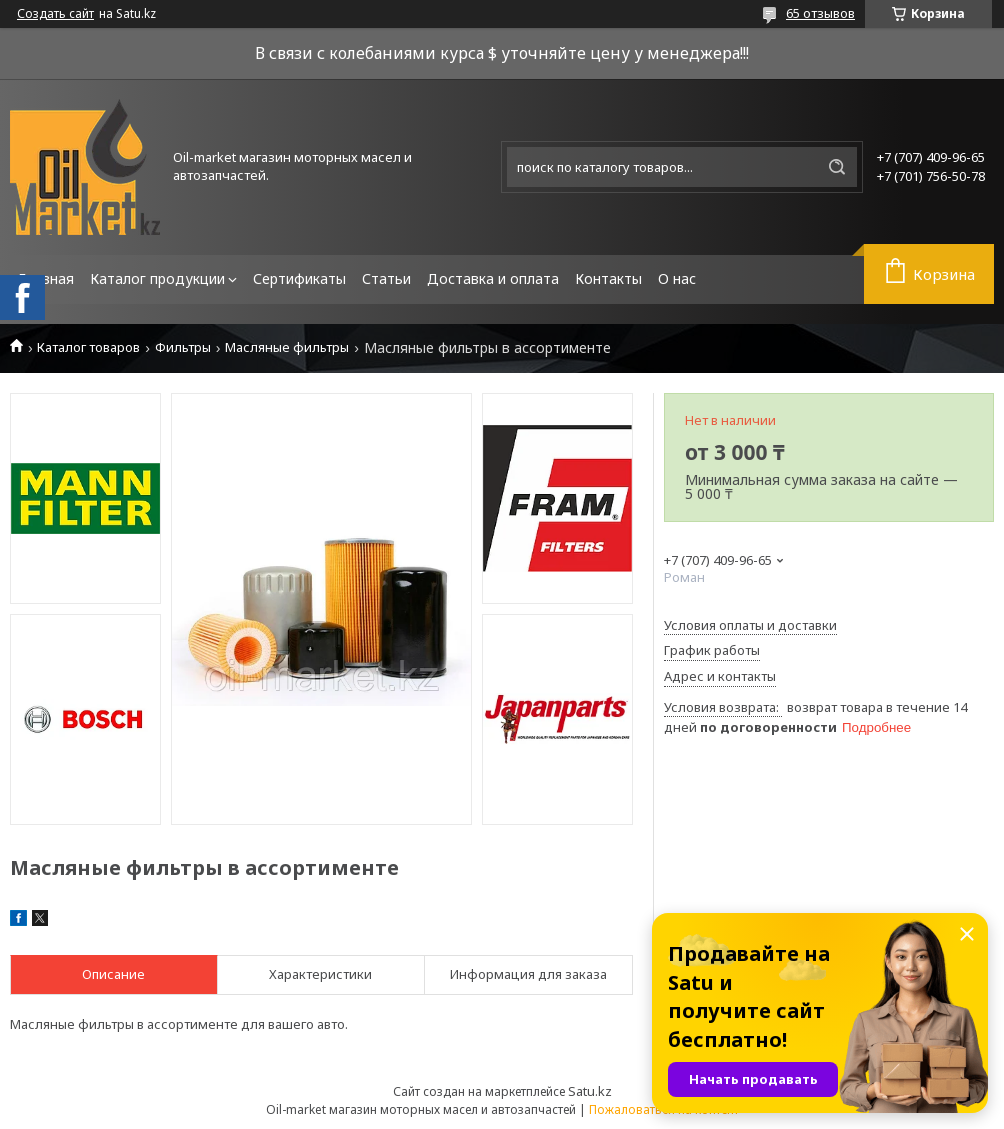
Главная (46, 278)
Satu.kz (590, 1091)
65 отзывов (820, 13)
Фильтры (183, 347)
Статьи (386, 278)
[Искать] (837, 167)
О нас (677, 278)
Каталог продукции (157, 278)
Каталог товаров (88, 347)
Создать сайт (55, 14)
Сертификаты (299, 278)
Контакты (608, 278)
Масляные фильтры (287, 347)
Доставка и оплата (493, 278)
